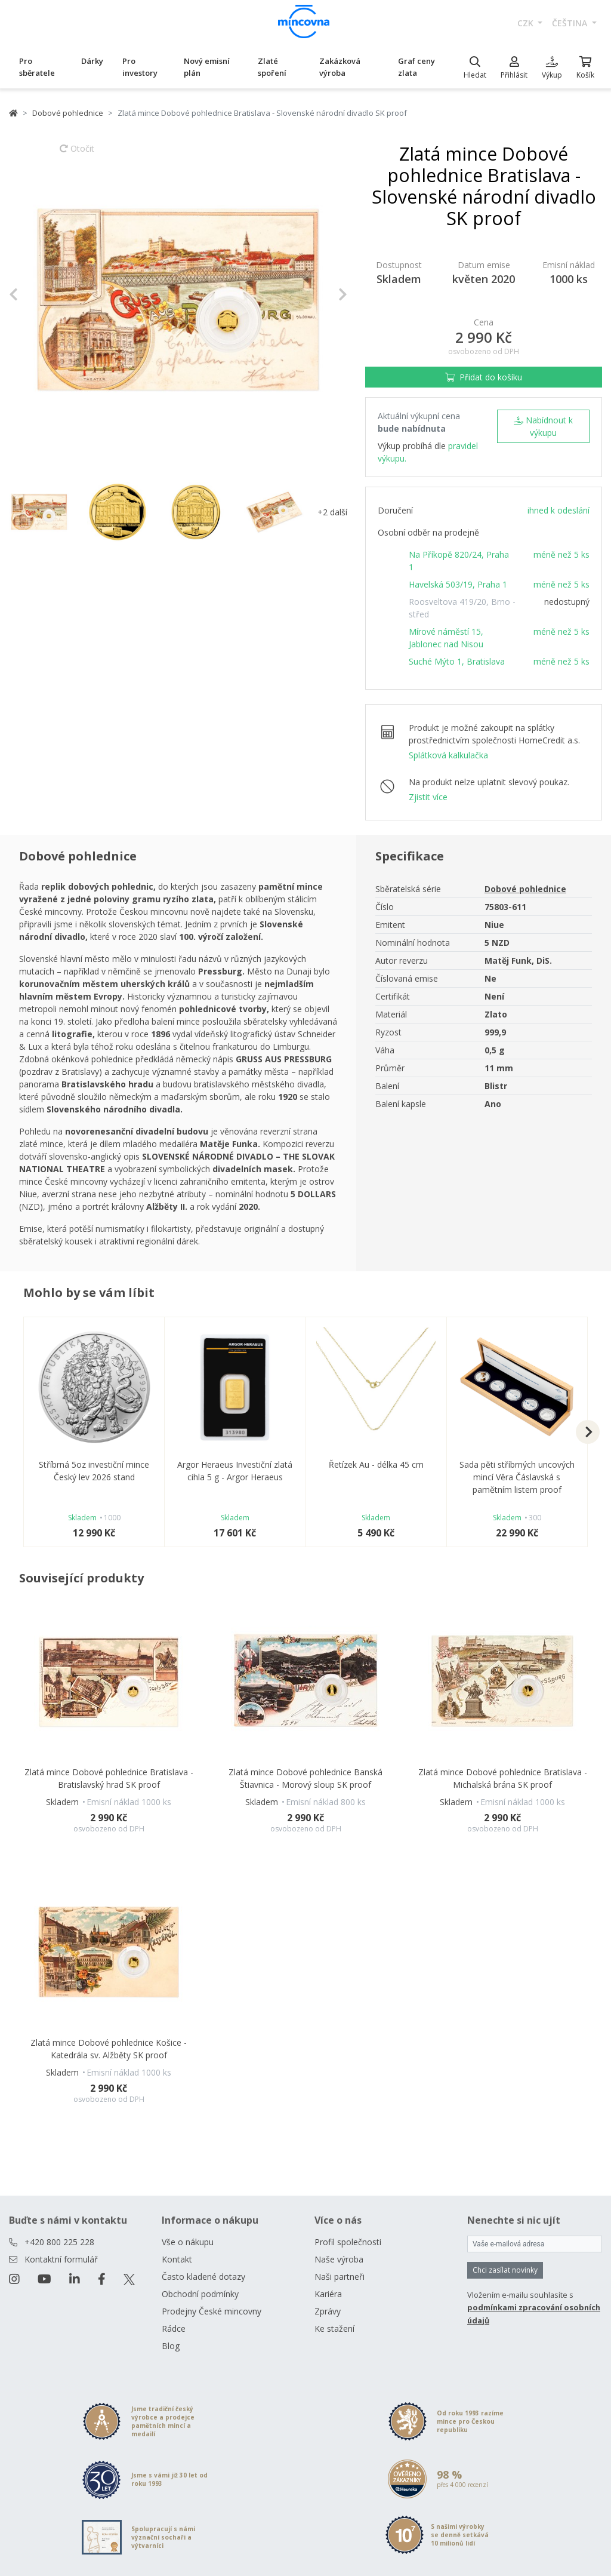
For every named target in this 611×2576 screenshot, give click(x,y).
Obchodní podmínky (200, 2294)
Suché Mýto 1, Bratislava (457, 661)
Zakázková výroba (339, 67)
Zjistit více (428, 797)
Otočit (77, 154)
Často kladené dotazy (203, 2276)
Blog (171, 2345)
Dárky (92, 61)
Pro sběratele (37, 67)
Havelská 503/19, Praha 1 (458, 584)
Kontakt (177, 2259)
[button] (34, 294)
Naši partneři (339, 2276)
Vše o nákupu (188, 2242)
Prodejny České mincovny (211, 2311)
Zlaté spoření (272, 67)
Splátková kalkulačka (448, 755)
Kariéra (328, 2294)
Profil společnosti (347, 2242)
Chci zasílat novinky (505, 2270)
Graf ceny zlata (416, 67)
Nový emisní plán (207, 67)
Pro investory (140, 67)
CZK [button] (526, 23)
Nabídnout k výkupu (543, 426)
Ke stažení (334, 2328)
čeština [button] (571, 23)
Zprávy (327, 2311)
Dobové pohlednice (67, 112)
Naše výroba (338, 2259)
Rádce (174, 2328)
